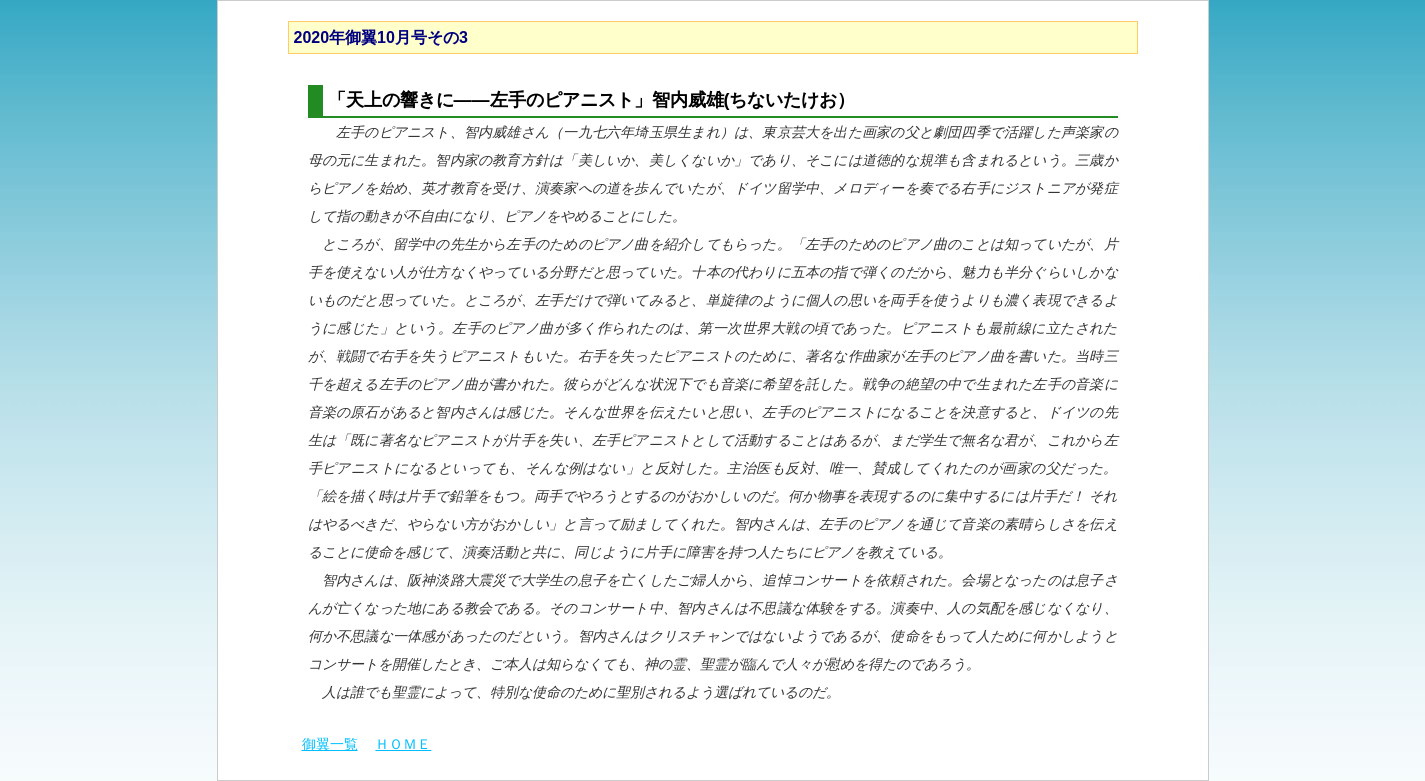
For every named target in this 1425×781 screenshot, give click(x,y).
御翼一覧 (330, 744)
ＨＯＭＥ (403, 744)
